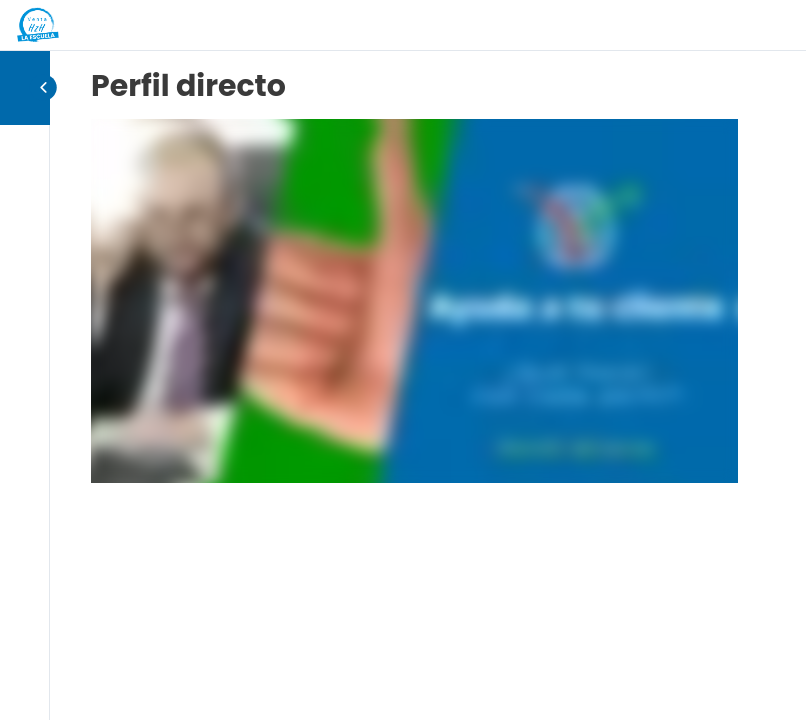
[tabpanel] (414, 301)
